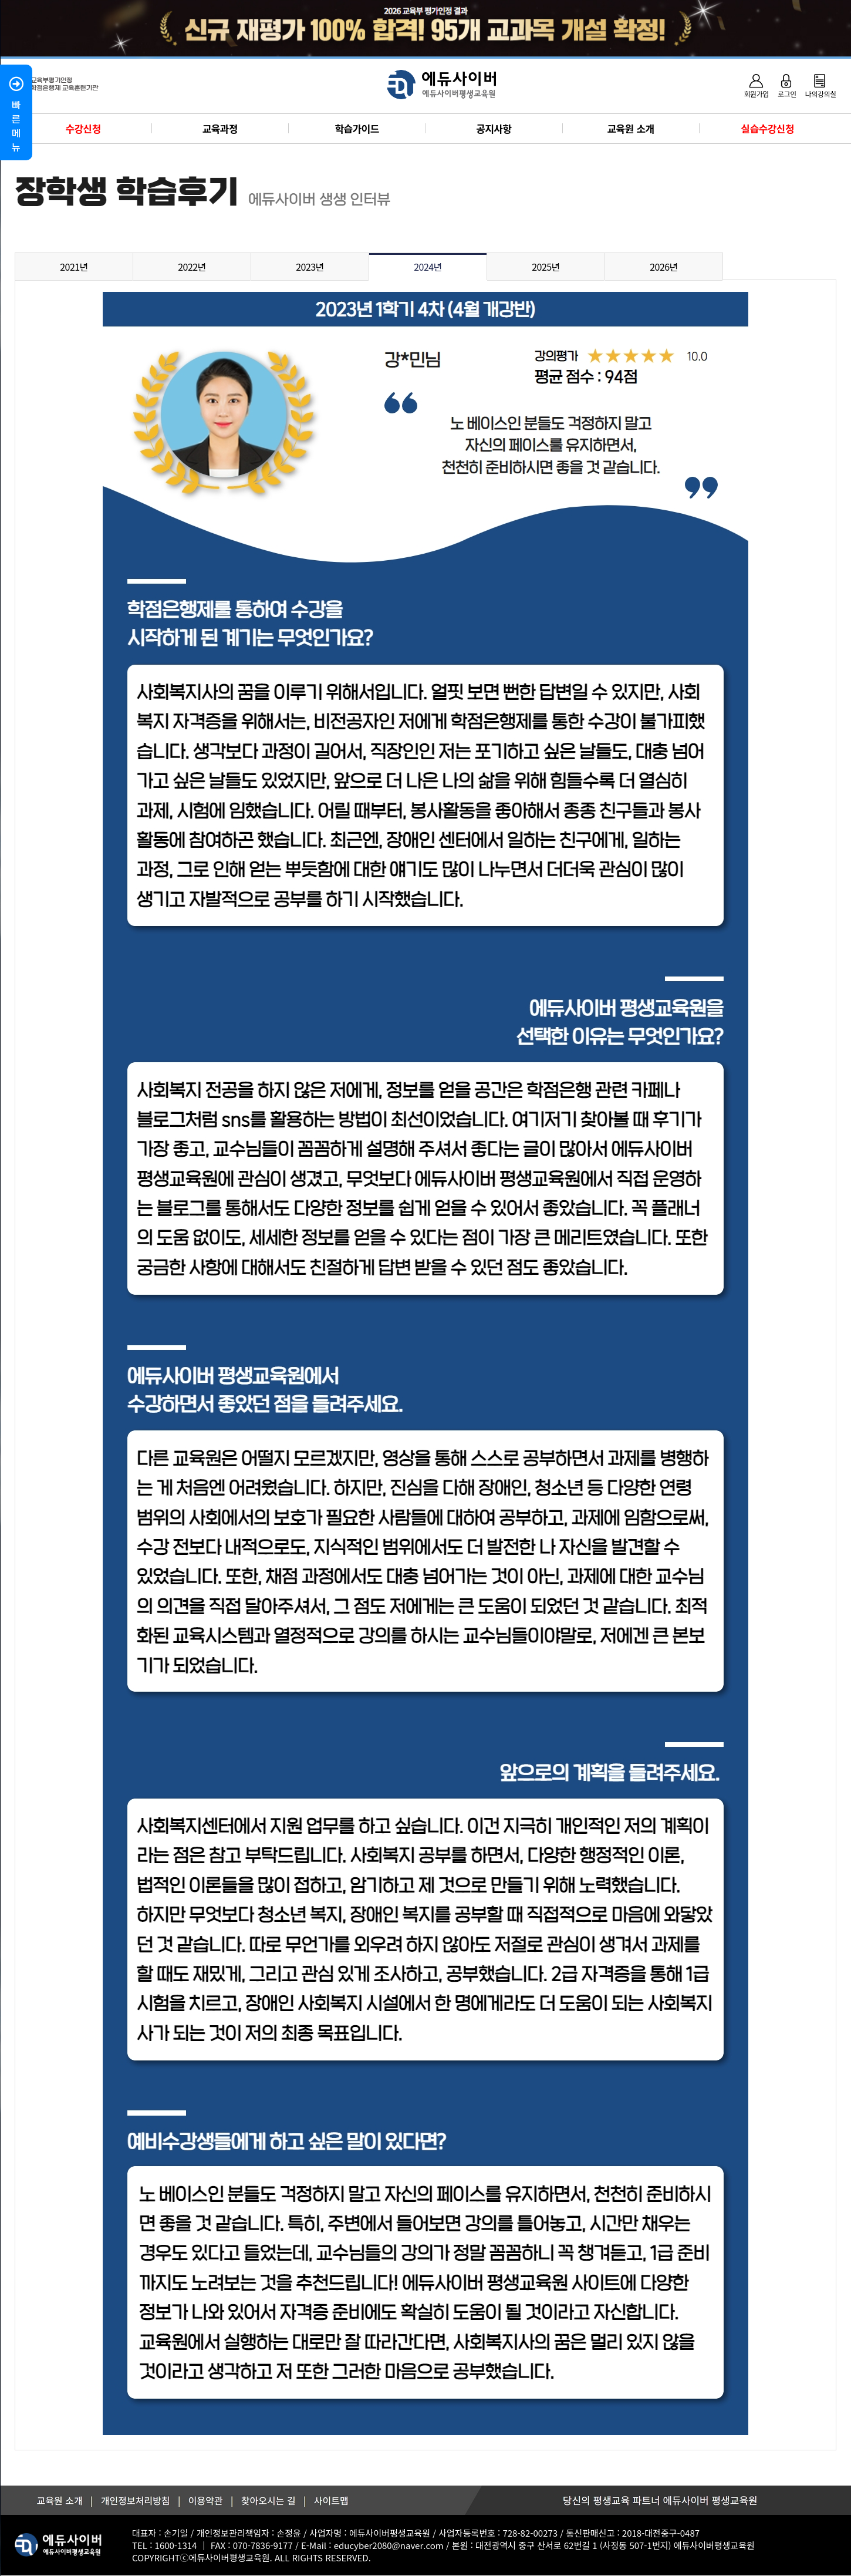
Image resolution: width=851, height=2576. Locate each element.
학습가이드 (357, 128)
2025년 (546, 267)
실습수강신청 (767, 128)
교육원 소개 (630, 128)
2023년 (310, 267)
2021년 (74, 267)
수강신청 (82, 128)
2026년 (664, 267)
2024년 (428, 267)
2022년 (192, 267)
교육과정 (220, 128)
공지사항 (493, 128)
